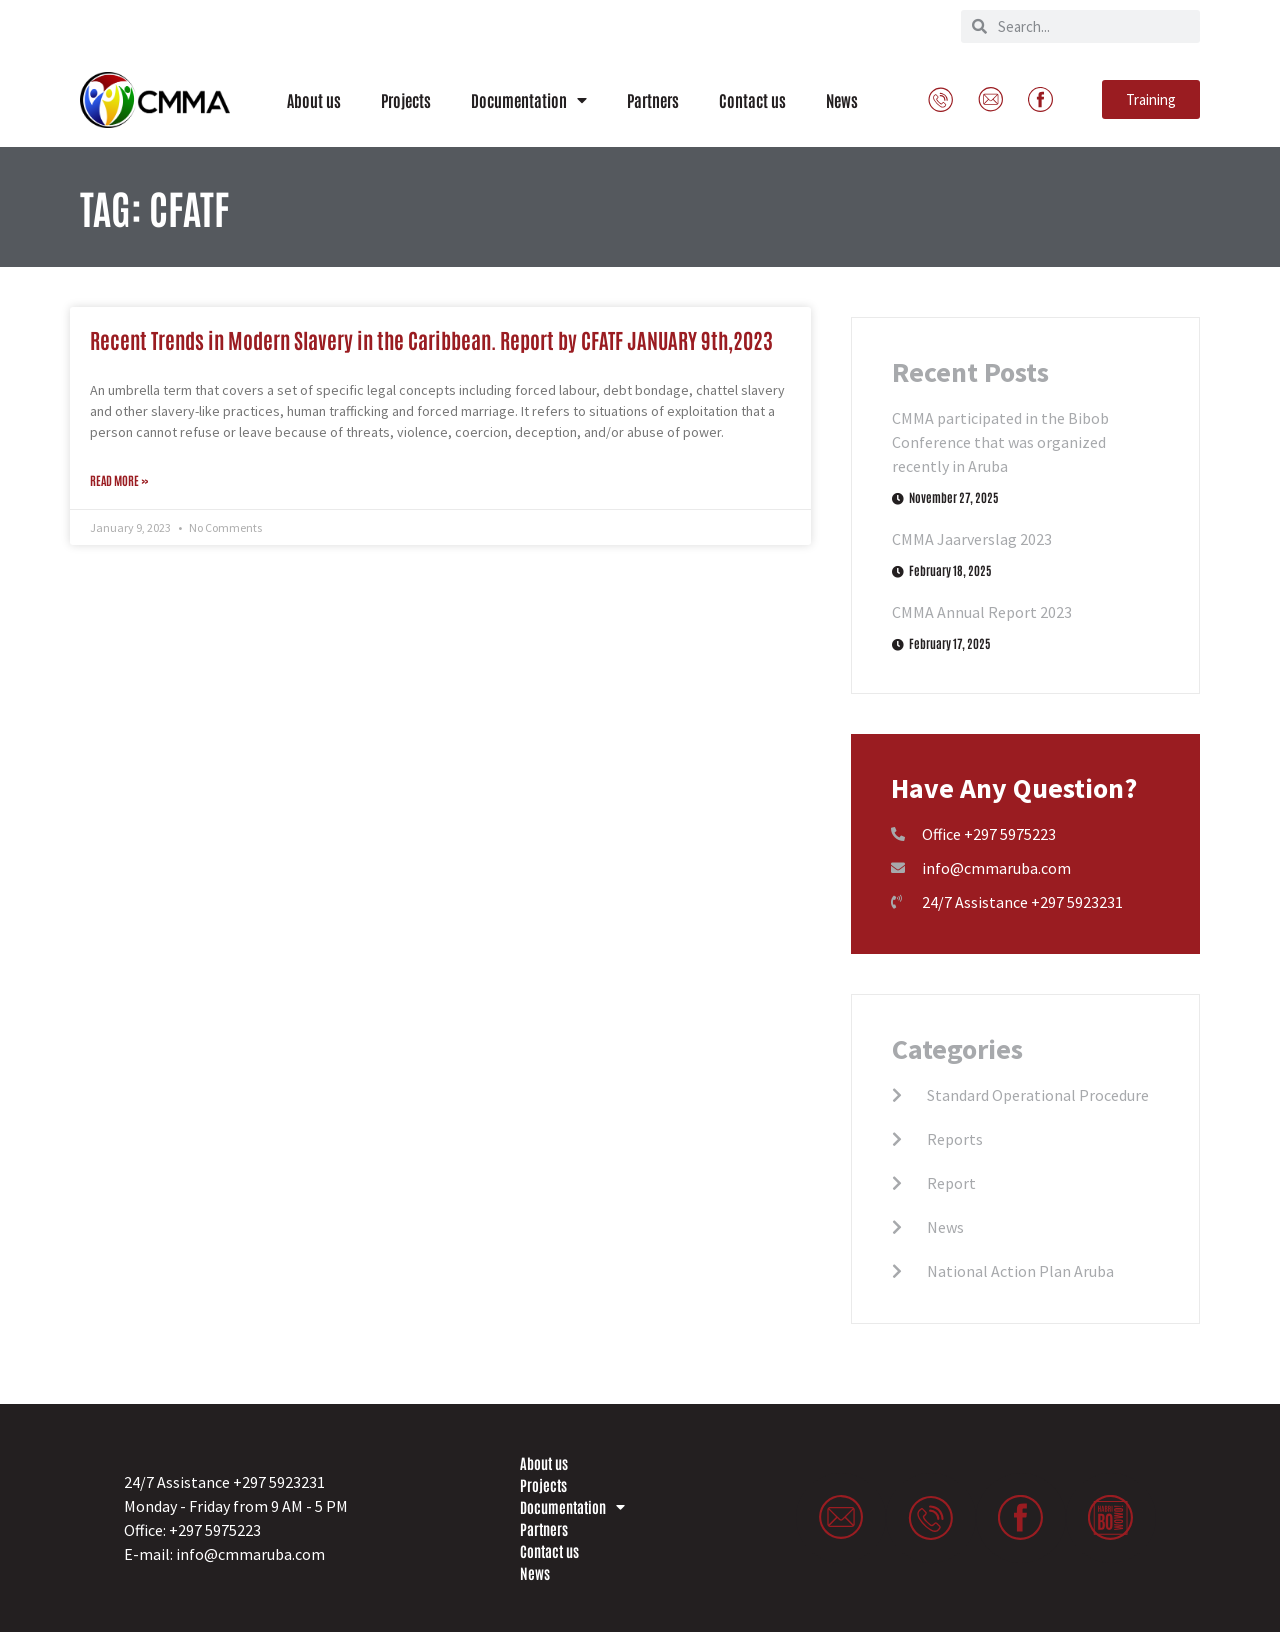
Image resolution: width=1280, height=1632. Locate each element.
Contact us (752, 100)
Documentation (529, 100)
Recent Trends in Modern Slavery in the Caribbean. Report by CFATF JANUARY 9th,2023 (431, 339)
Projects (406, 100)
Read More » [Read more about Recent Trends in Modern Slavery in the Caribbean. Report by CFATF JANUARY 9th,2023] (119, 480)
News (842, 100)
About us (314, 100)
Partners (653, 100)
